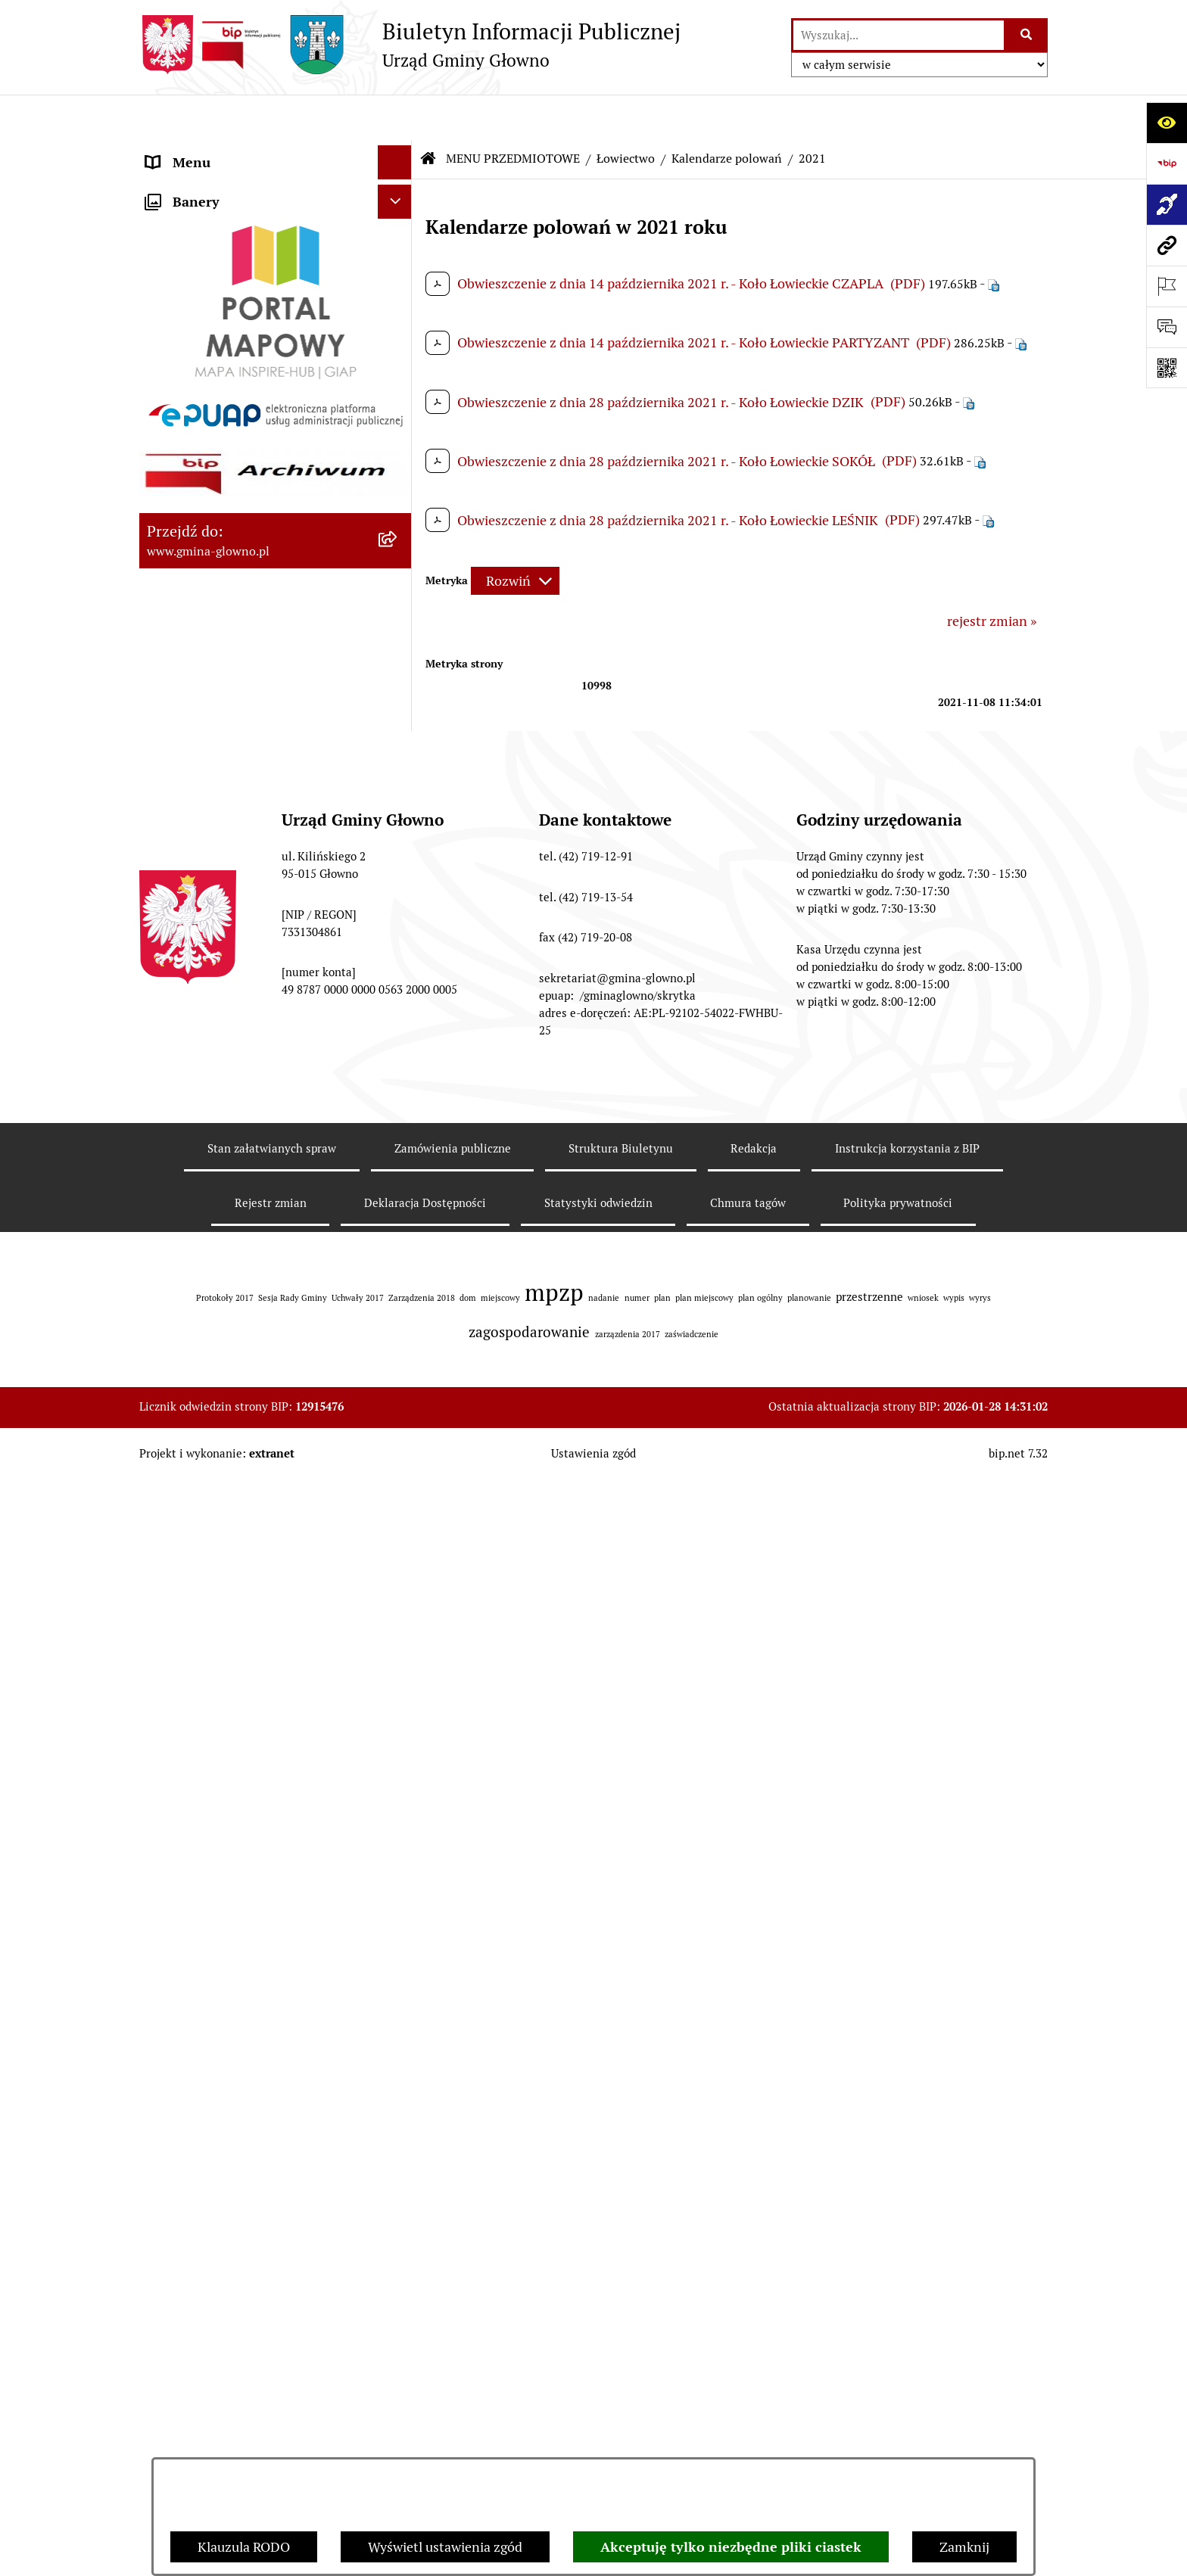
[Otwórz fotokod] (1166, 367)
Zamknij (964, 2547)
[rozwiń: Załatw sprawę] (398, 272)
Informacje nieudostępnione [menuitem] (231, 1805)
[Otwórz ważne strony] (1166, 286)
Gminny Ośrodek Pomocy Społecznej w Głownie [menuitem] (256, 1972)
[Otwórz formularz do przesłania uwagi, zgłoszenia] (1166, 326)
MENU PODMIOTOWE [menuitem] (213, 151)
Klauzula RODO (244, 2547)
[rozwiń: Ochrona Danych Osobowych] (398, 1478)
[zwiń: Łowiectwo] (398, 623)
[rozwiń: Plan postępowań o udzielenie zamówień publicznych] (398, 1907)
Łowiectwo (626, 113)
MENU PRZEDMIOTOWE (513, 113)
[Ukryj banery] (395, 2104)
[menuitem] (275, 228)
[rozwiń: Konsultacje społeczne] (398, 1586)
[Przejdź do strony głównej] (410, 44)
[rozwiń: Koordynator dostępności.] (398, 1674)
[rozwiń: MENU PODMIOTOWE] (398, 151)
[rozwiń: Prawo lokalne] (398, 316)
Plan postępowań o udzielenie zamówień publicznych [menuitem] (236, 1918)
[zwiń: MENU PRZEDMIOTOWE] (398, 185)
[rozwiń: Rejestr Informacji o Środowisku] (398, 535)
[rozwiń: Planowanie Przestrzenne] (398, 1302)
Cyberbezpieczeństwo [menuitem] (211, 2030)
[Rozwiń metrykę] (515, 536)
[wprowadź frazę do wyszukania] (898, 35)
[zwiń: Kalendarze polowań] (398, 667)
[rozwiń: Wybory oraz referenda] (398, 448)
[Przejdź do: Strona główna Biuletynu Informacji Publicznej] (428, 113)
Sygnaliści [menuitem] (176, 2065)
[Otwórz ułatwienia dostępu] (1166, 122)
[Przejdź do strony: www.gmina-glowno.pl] (1166, 245)
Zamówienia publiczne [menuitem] (214, 1873)
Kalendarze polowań (726, 113)
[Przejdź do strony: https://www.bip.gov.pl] (1166, 163)
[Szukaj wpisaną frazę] (1027, 35)
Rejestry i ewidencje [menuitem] (205, 1839)
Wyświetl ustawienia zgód (445, 2547)
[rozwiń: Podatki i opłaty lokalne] (398, 360)
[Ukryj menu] (395, 117)
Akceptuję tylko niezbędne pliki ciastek (730, 2547)
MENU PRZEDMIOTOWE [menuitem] (220, 185)
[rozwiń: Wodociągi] (398, 1630)
